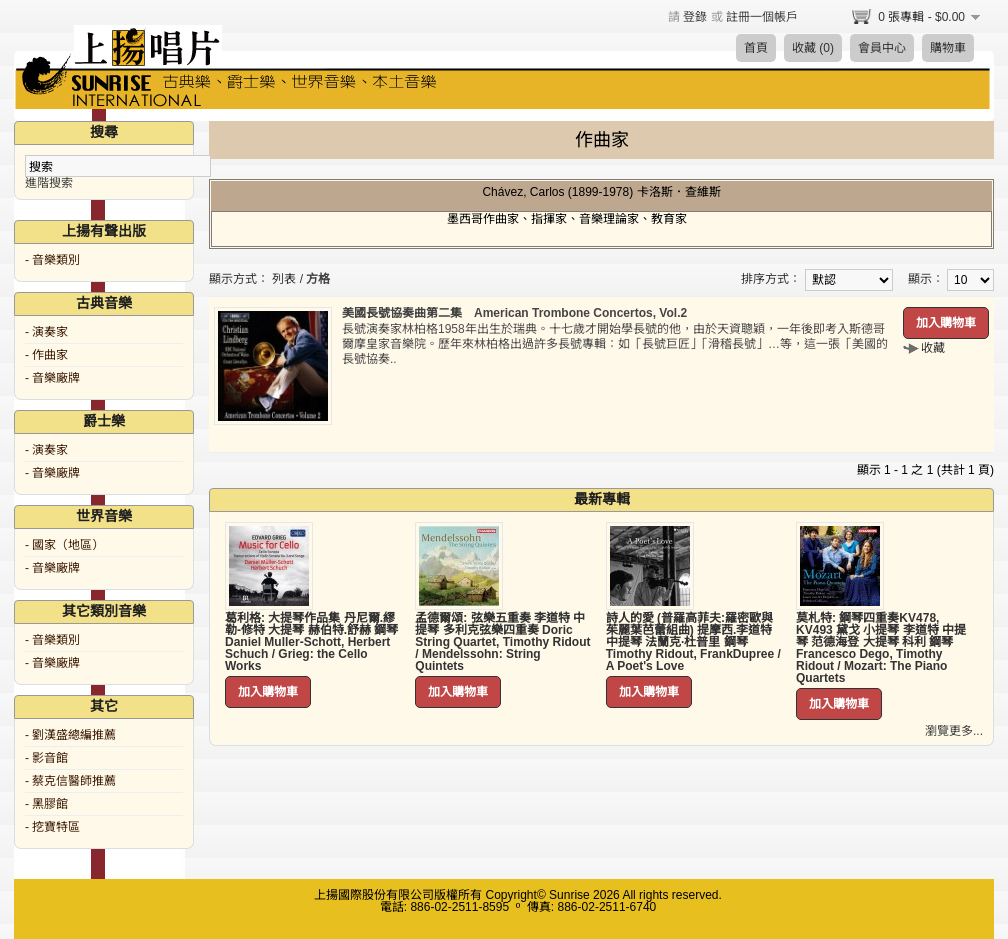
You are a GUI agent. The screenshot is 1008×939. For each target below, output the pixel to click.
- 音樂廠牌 (52, 378)
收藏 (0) (813, 48)
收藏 (933, 348)
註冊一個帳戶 (762, 17)
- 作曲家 (46, 355)
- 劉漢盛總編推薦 (70, 735)
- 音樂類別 (52, 260)
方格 (318, 279)
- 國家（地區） (64, 545)
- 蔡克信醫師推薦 (70, 781)
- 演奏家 (46, 332)
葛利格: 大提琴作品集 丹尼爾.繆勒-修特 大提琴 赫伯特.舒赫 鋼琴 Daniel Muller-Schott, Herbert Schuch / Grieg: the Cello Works (311, 642)
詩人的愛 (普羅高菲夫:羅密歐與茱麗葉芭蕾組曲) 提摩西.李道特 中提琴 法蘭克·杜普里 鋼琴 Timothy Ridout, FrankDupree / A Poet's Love (693, 642)
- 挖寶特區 (52, 827)
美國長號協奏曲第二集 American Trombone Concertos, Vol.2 (514, 313)
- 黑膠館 (46, 804)
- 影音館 (46, 758)
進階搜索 (49, 183)
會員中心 (882, 48)
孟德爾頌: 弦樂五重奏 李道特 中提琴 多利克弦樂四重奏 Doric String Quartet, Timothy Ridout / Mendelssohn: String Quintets (502, 642)
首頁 (756, 48)
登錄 (695, 17)
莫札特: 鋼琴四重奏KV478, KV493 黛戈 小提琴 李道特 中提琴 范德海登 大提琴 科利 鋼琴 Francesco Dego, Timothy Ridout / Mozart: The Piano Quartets (881, 648)
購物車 (948, 48)
